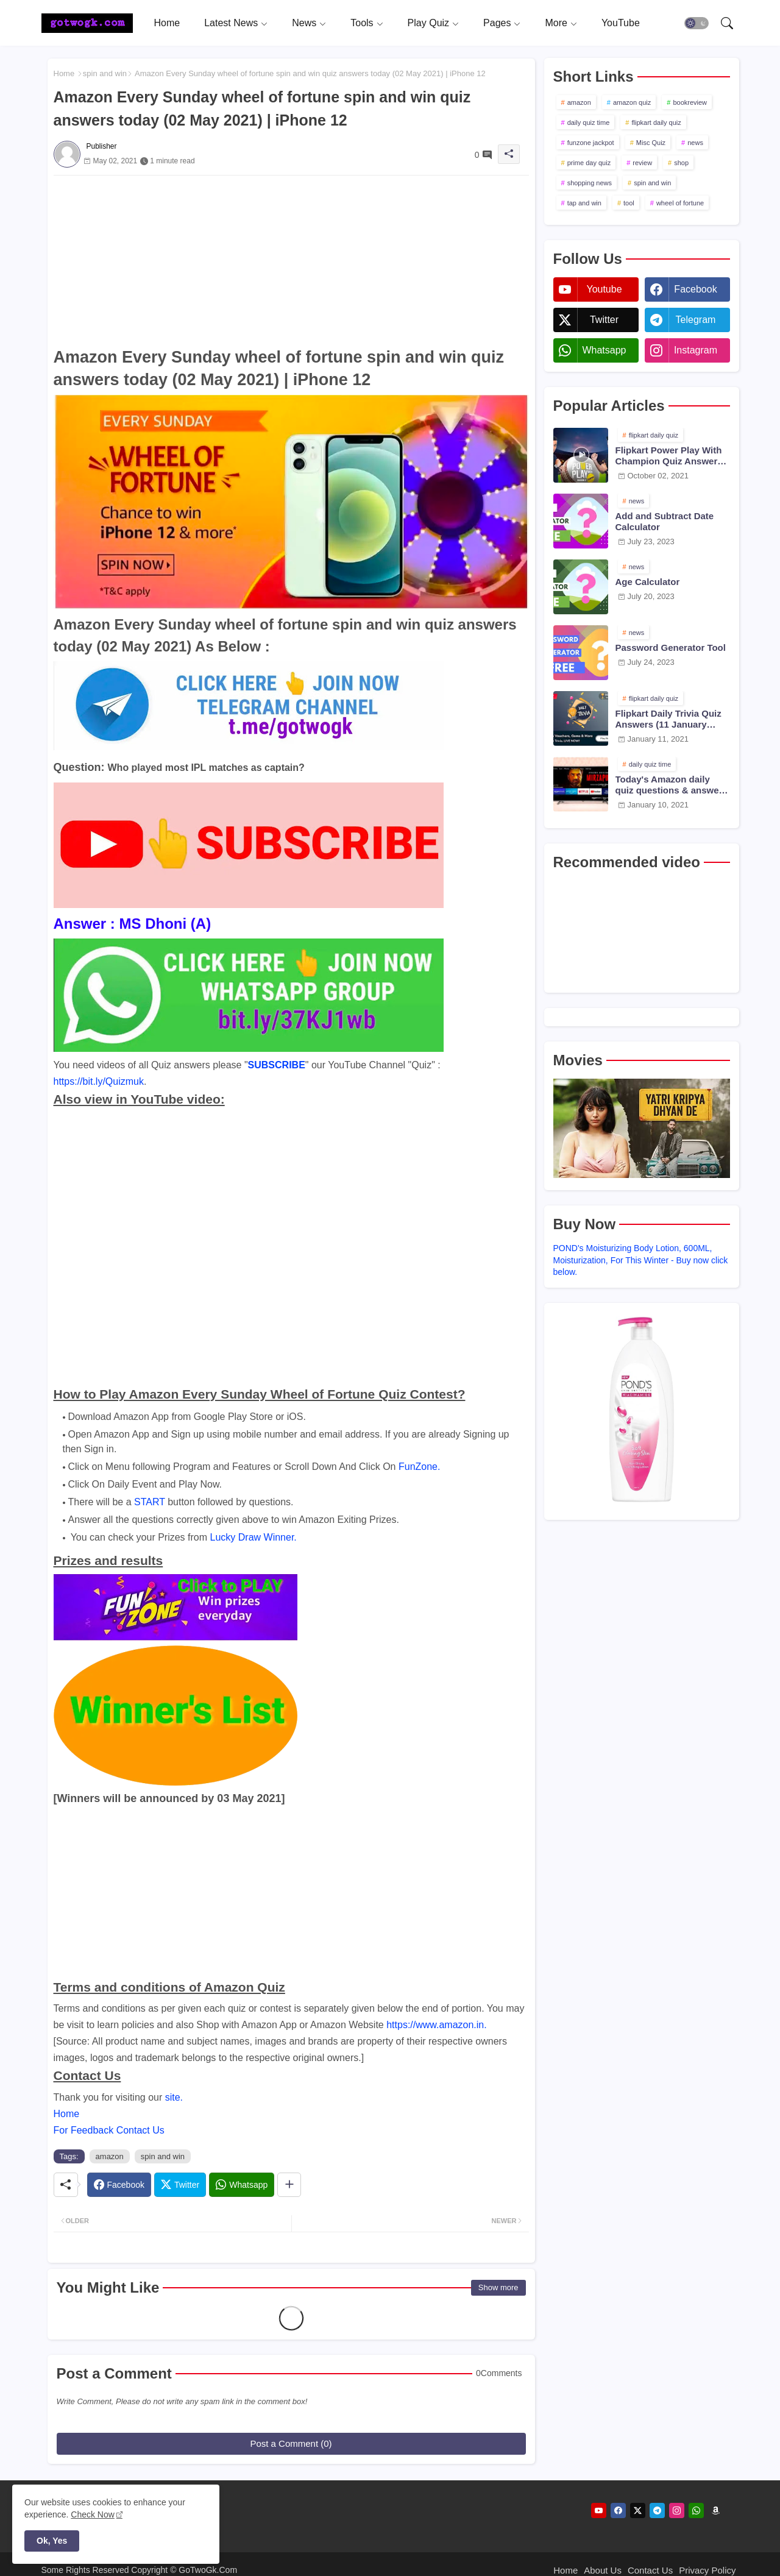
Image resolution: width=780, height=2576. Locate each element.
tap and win (584, 203)
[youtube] (598, 2510)
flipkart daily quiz (656, 122)
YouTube (620, 23)
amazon (110, 2156)
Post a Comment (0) (291, 2443)
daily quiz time (588, 122)
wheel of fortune (680, 203)
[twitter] (637, 2510)
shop (681, 162)
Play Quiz (428, 23)
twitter (604, 319)
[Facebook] (119, 2185)
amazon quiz (632, 102)
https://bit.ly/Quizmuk (99, 1081)
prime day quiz (589, 162)
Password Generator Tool (670, 647)
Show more (498, 2287)
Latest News (231, 23)
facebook (695, 289)
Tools (361, 23)
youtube (604, 289)
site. (174, 2097)
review (642, 162)
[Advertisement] (291, 261)
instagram (695, 350)
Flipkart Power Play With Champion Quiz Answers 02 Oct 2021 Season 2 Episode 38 (669, 456)
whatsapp (604, 350)
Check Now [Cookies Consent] (93, 2514)
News (304, 23)
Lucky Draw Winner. (253, 1537)
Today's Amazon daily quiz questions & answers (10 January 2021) (671, 785)
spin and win (105, 73)
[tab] (167, 23)
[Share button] (289, 2185)
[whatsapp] (696, 2510)
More (556, 23)
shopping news (589, 182)
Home (167, 23)
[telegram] (657, 2510)
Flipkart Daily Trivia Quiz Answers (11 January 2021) (668, 719)
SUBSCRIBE (276, 1065)
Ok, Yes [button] (52, 2541)
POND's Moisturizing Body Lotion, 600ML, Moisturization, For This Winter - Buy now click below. (640, 1260)
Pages (497, 23)
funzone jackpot (590, 142)
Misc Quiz (650, 142)
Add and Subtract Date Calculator (664, 521)
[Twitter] (180, 2185)
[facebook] (618, 2510)
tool (628, 203)
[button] (696, 23)
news (695, 142)
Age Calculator (647, 582)
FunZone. (419, 1466)
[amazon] (715, 2510)
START (149, 1502)
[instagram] (676, 2510)
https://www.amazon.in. (436, 2025)
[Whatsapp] (241, 2185)
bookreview (690, 102)
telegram (696, 319)
